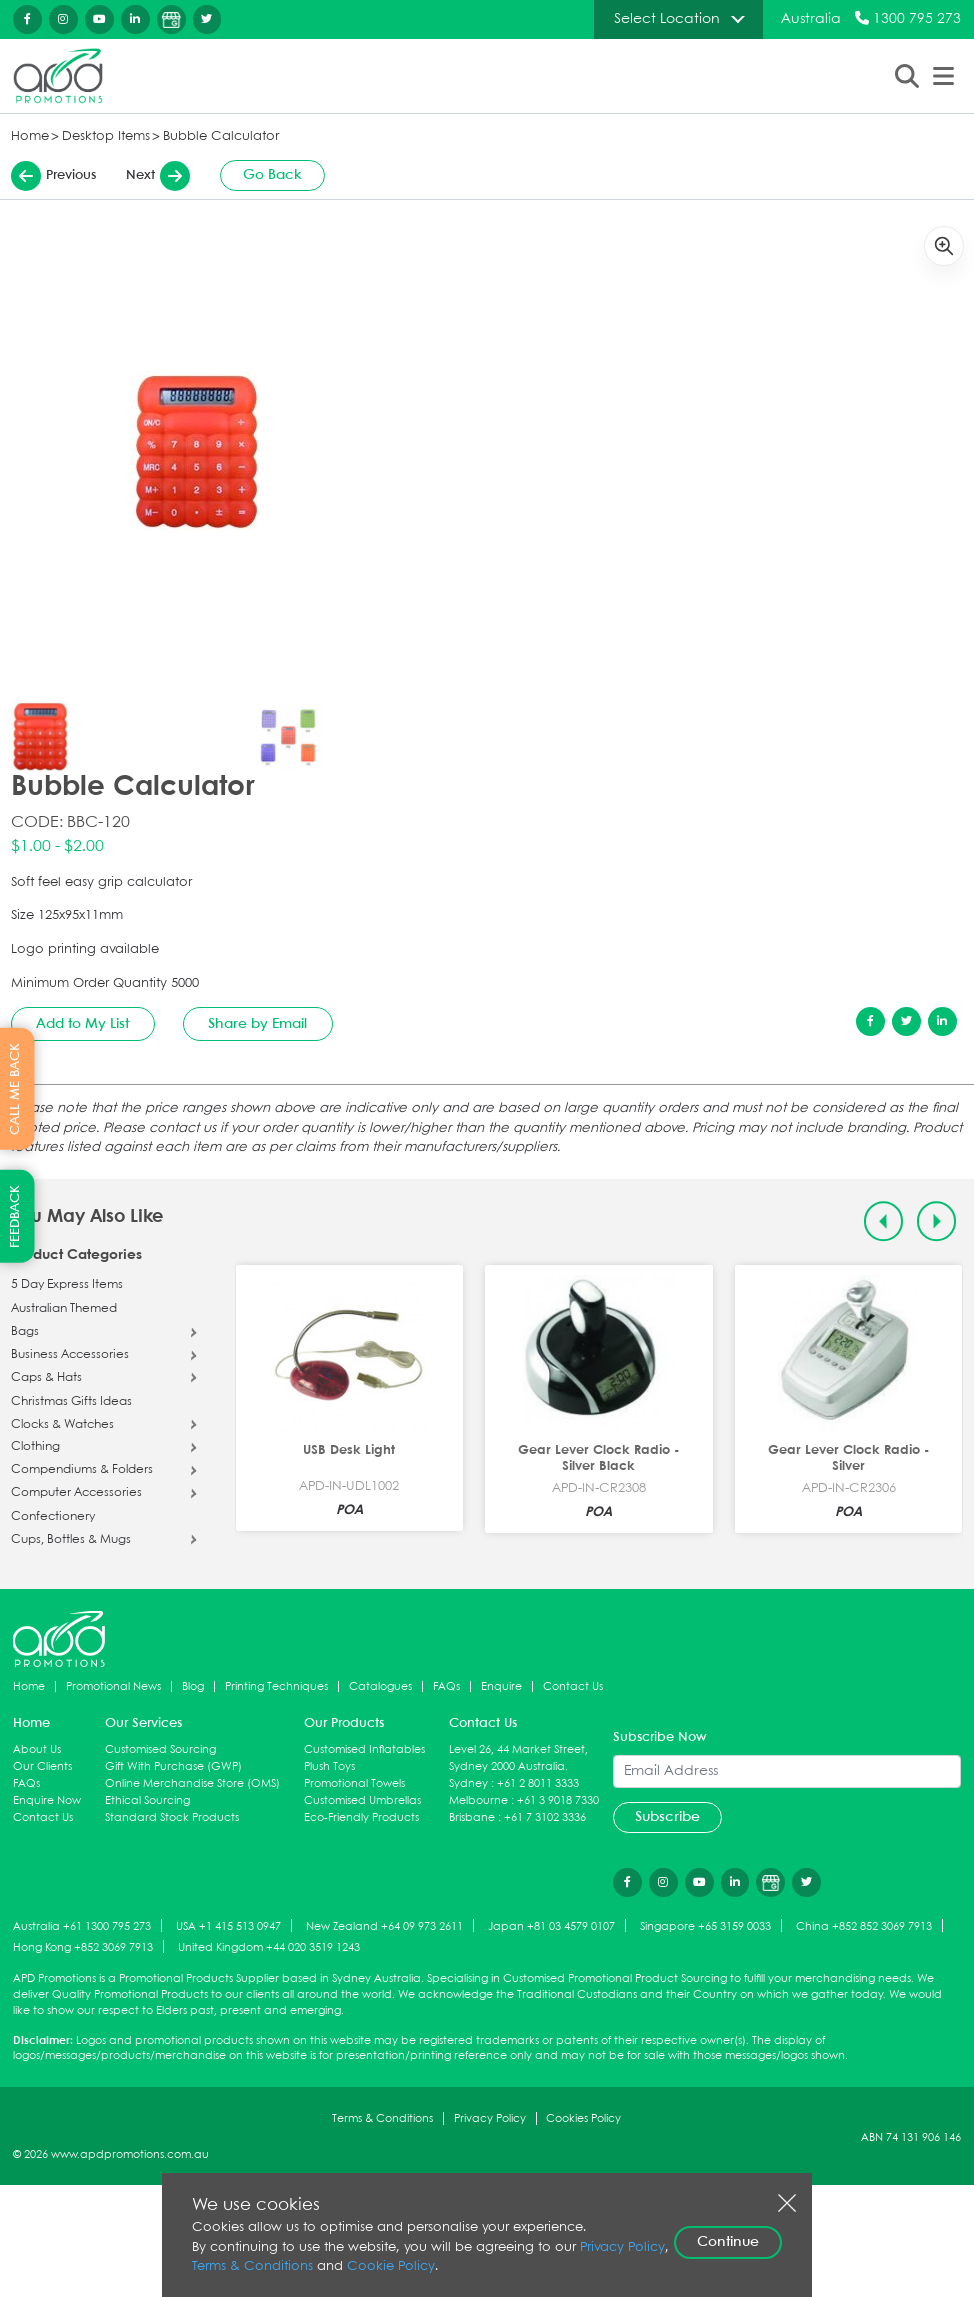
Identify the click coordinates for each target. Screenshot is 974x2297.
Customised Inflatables (364, 1749)
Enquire (501, 1686)
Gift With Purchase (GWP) (173, 1766)
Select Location (667, 19)
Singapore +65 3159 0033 (705, 1926)
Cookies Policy (583, 2118)
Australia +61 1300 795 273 (82, 1926)
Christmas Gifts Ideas (71, 1402)
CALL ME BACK (15, 1088)
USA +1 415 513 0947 (228, 1926)
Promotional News (113, 1686)
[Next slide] (936, 1221)
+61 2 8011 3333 (538, 1783)
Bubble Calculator (221, 136)
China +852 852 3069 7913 (864, 1926)
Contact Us (573, 1686)
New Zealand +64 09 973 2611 (384, 1926)
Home (30, 136)
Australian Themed (64, 1309)
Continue (728, 2242)
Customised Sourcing (160, 1749)
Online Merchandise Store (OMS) (192, 1783)
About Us (37, 1749)
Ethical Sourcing (147, 1800)
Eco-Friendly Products (361, 1817)
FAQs (446, 1686)
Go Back (272, 175)
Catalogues (380, 1686)
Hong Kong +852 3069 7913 (83, 1947)
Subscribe (667, 1817)
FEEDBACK (15, 1216)
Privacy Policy (490, 2118)
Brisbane (472, 1817)
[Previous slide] (883, 1221)
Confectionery (53, 1517)
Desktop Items (106, 136)
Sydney (468, 1783)
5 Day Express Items (67, 1285)
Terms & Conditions (382, 2118)
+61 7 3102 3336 (545, 1817)
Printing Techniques (276, 1686)
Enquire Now (47, 1800)
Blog (193, 1686)
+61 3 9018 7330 (558, 1800)
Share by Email (257, 1024)
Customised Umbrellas (362, 1800)
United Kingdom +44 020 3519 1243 (269, 1947)
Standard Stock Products (172, 1817)
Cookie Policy (391, 2266)
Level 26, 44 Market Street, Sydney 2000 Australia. (518, 1758)
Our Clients (42, 1766)
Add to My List (82, 1024)
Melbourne (478, 1800)
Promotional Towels (354, 1783)
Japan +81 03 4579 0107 (551, 1926)
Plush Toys (329, 1766)
